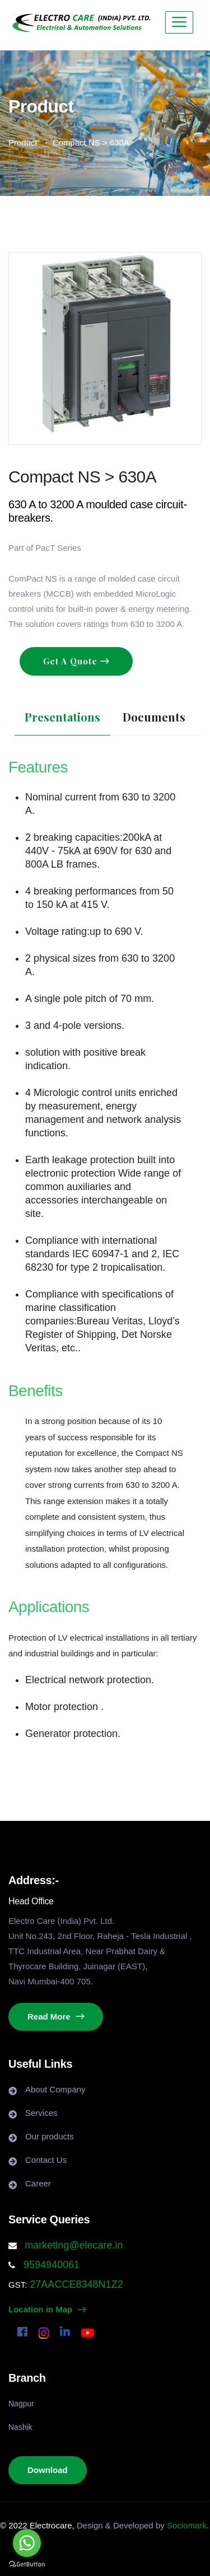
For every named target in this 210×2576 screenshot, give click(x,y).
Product (23, 142)
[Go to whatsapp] (27, 2543)
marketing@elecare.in (74, 2245)
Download (47, 2470)
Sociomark (187, 2525)
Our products (49, 2136)
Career (38, 2183)
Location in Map (47, 2309)
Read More (55, 2016)
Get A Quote (71, 661)
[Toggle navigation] (179, 22)
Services (41, 2113)
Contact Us (46, 2160)
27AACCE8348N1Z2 (75, 2284)
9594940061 (50, 2264)
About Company (55, 2089)
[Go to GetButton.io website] (27, 2564)
